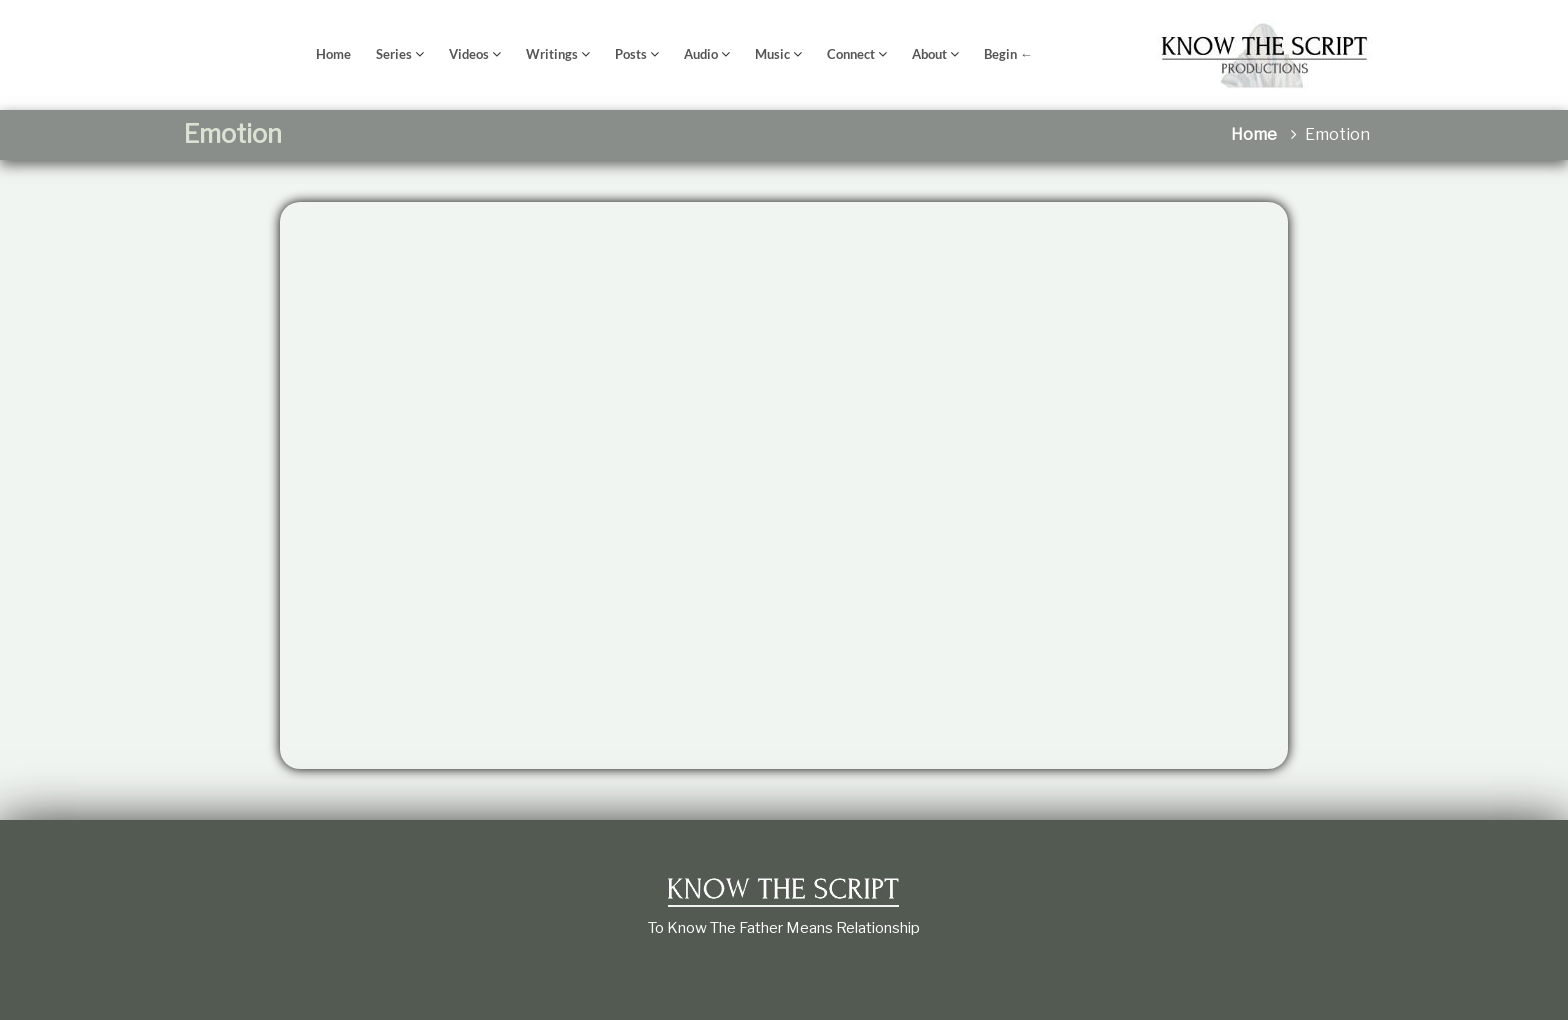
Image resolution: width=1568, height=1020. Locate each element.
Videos (469, 54)
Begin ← (1008, 54)
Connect (851, 54)
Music (772, 54)
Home (333, 54)
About (929, 54)
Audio (701, 54)
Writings (552, 54)
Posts (631, 54)
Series (394, 54)
